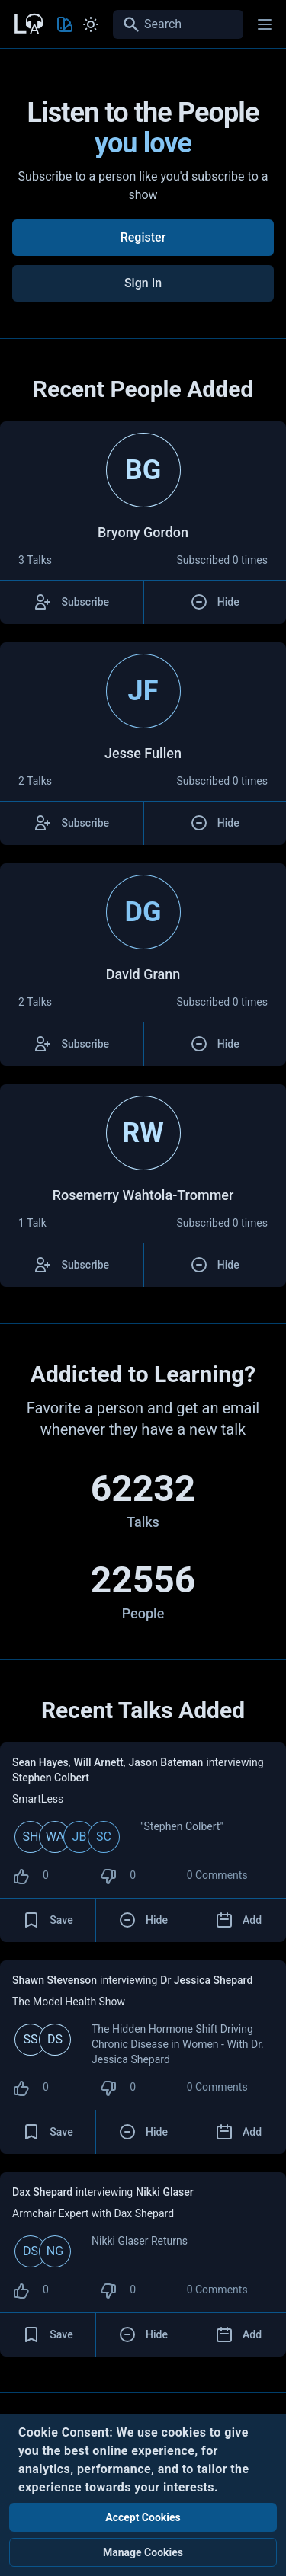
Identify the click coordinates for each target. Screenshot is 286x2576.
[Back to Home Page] (27, 22)
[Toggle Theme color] (65, 24)
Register (143, 237)
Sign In (143, 283)
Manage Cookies (143, 2552)
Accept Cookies (143, 2517)
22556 (143, 1580)
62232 (143, 1488)
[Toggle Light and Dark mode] (91, 24)
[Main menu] (264, 24)
